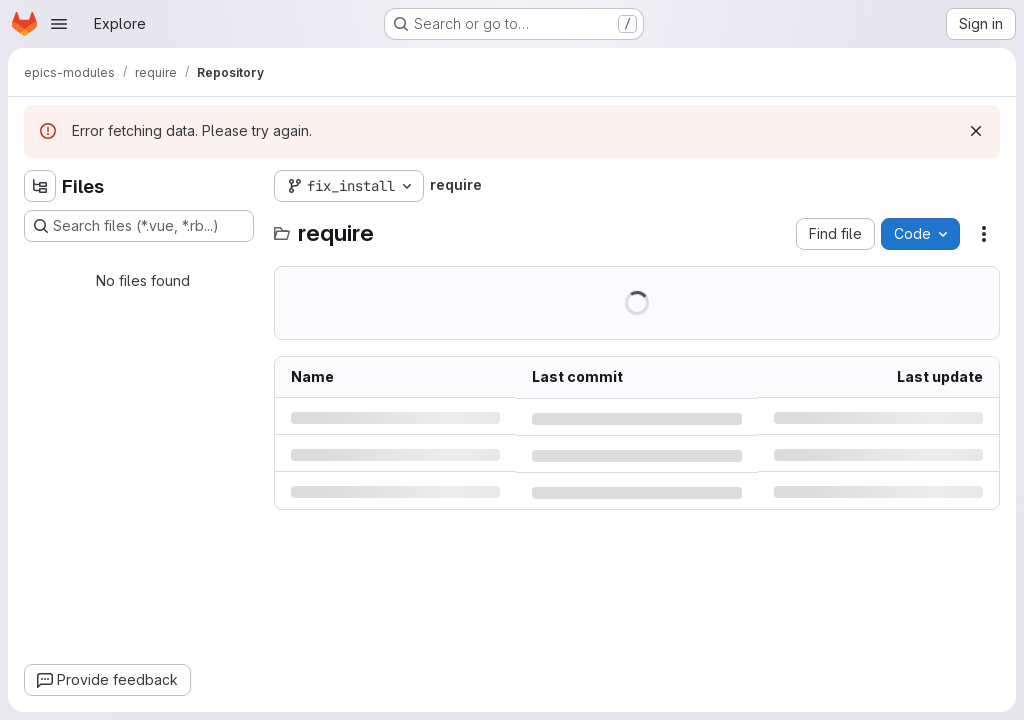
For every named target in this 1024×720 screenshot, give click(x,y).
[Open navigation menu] (59, 24)
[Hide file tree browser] (40, 186)
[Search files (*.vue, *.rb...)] (139, 226)
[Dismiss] (976, 131)
